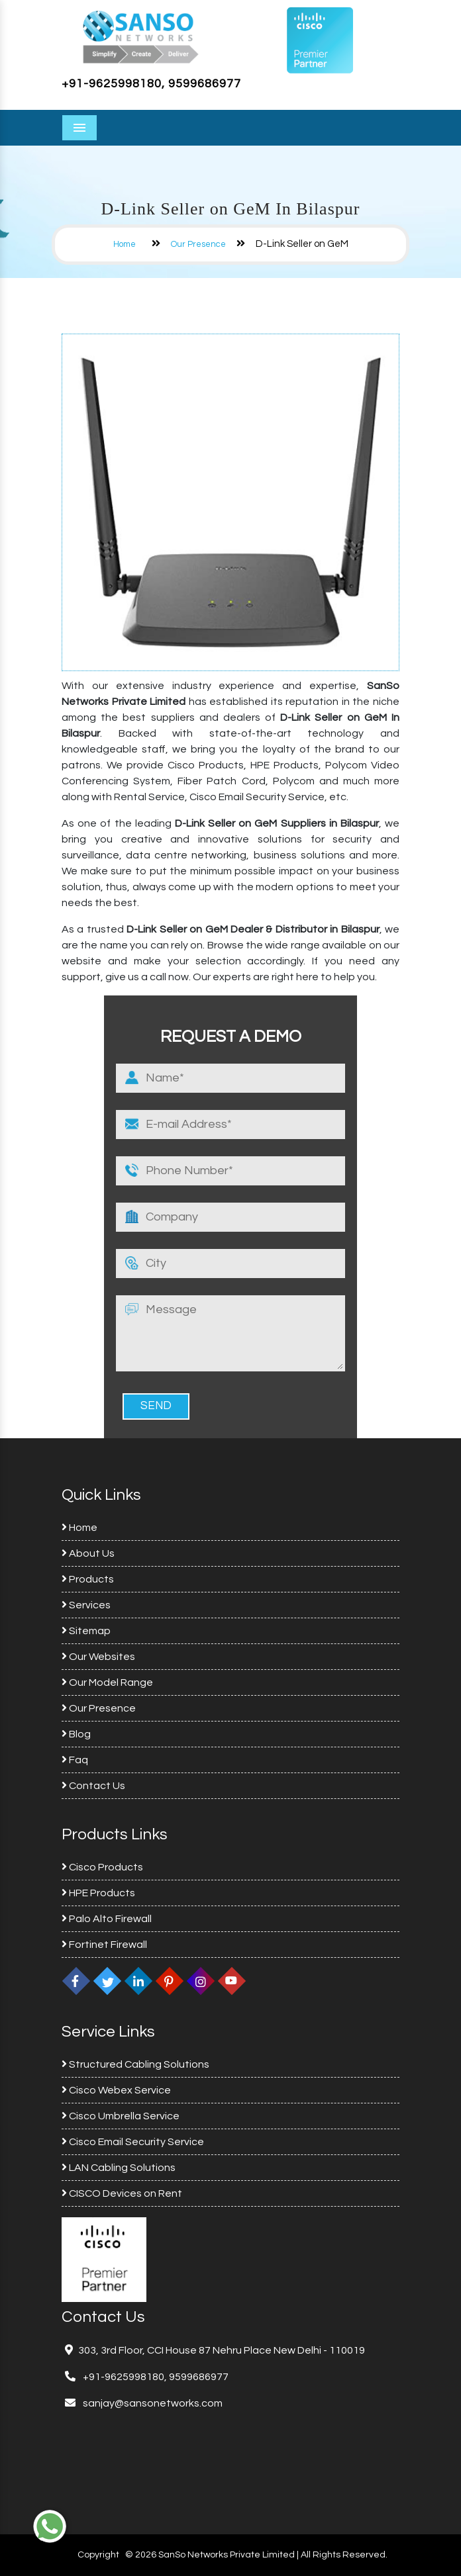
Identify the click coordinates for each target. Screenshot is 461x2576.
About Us (88, 1553)
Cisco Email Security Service (133, 2142)
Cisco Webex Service (116, 2090)
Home (124, 244)
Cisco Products (102, 1867)
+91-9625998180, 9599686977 (151, 83)
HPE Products (98, 1893)
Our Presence (198, 244)
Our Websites (98, 1656)
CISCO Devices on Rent (122, 2193)
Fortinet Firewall (104, 1944)
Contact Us (93, 1785)
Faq (75, 1760)
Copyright (98, 2554)
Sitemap (86, 1631)
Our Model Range (107, 1682)
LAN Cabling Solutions (119, 2167)
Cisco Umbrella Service (120, 2116)
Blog (76, 1734)
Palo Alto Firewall (107, 1918)
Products (88, 1579)
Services (86, 1605)
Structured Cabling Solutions (135, 2064)
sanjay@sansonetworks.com (152, 2403)
